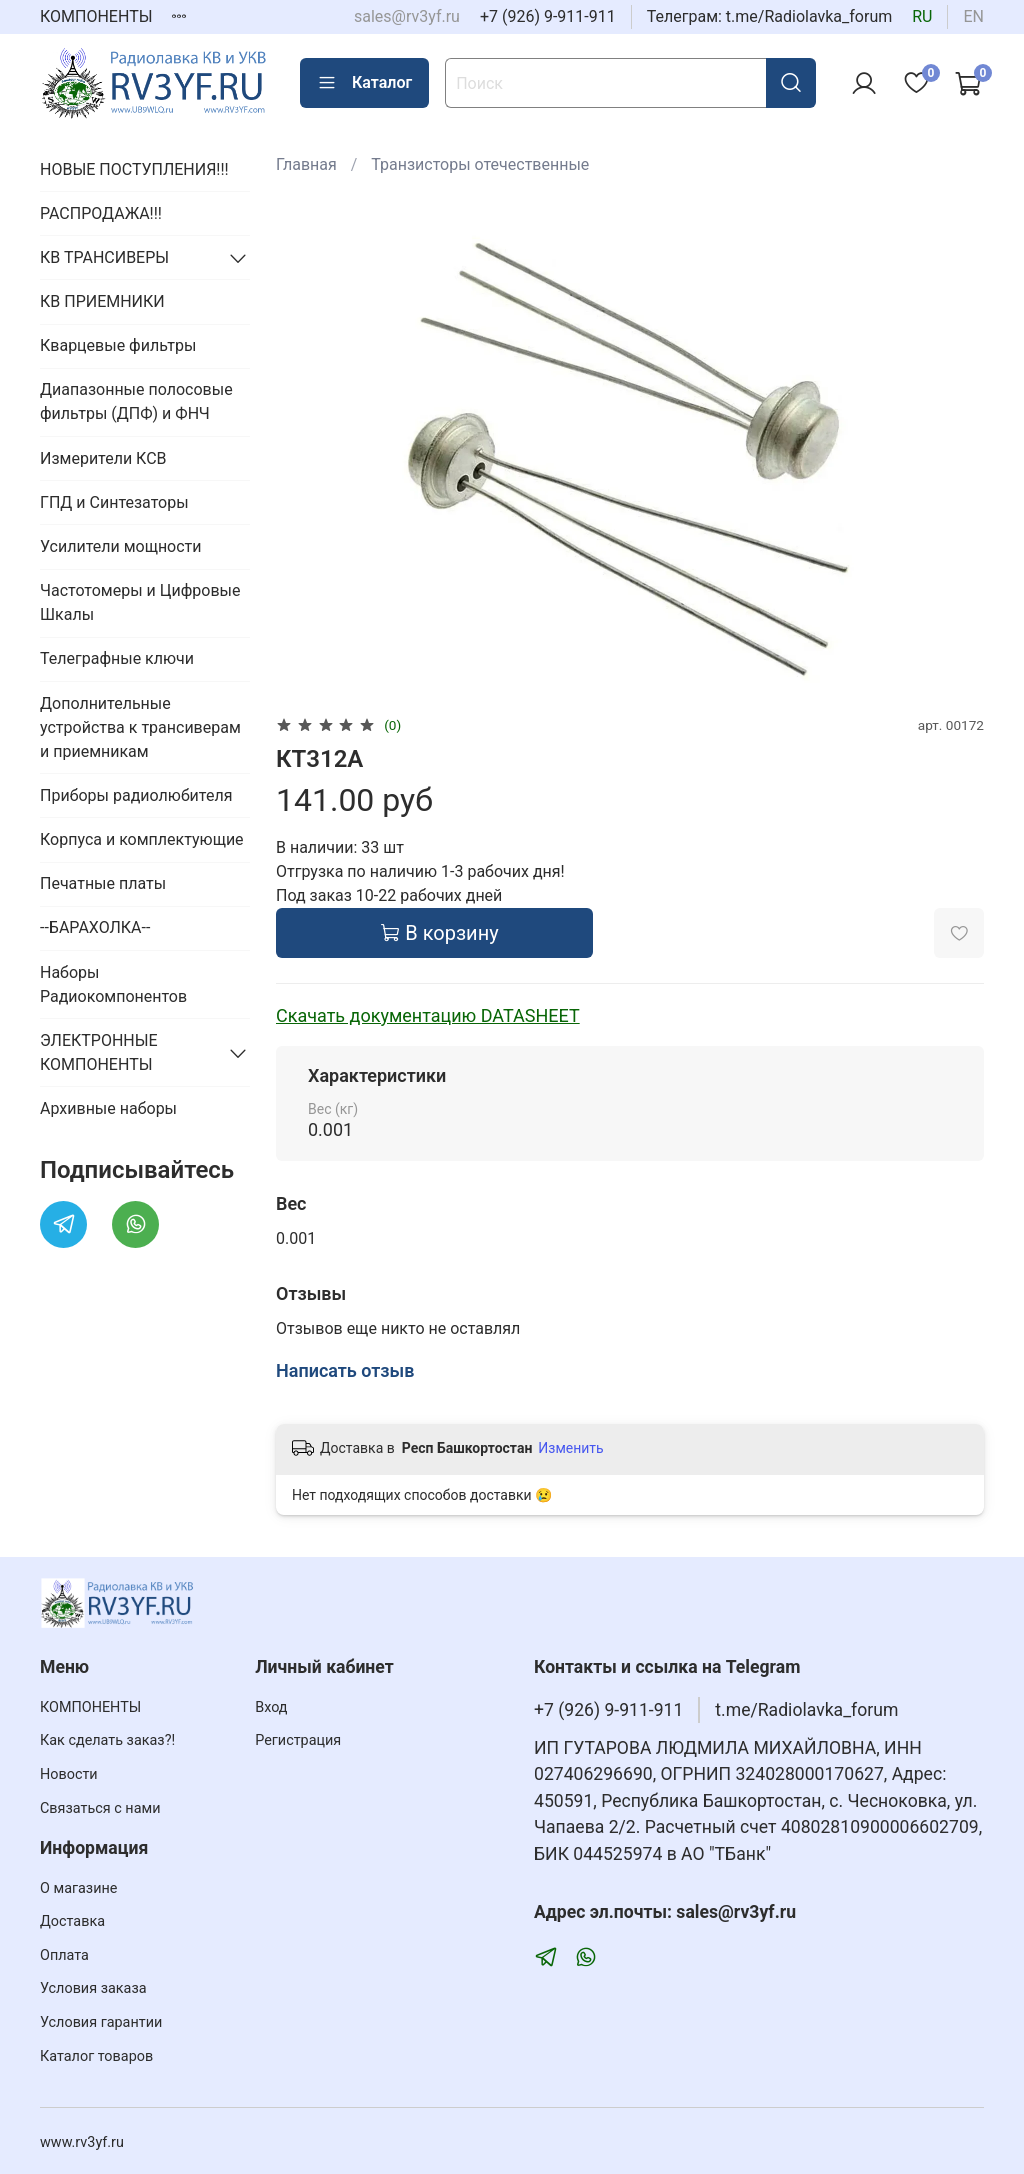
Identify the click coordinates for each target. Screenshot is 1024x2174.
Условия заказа (93, 1988)
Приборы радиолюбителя (136, 795)
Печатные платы (103, 883)
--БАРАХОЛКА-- (95, 927)
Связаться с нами (100, 1808)
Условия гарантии (101, 2022)
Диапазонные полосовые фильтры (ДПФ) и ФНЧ (136, 401)
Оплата (64, 1955)
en (973, 16)
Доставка (72, 1921)
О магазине (78, 1888)
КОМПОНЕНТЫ (96, 16)
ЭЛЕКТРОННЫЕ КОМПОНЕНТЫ (99, 1052)
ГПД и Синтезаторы (114, 502)
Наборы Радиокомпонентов (113, 984)
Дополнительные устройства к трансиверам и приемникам (140, 727)
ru (922, 16)
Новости (69, 1774)
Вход (271, 1707)
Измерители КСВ (103, 458)
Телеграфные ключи (117, 658)
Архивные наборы (108, 1108)
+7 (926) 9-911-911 (548, 16)
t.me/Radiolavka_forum (806, 1710)
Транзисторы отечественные (480, 164)
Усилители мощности (121, 546)
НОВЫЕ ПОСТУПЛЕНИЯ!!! (134, 169)
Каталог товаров (96, 2056)
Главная (306, 164)
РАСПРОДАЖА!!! (101, 213)
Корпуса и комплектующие (142, 839)
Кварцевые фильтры (118, 345)
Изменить (570, 1448)
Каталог (364, 83)
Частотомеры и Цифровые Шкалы (140, 602)
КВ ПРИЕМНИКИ (102, 301)
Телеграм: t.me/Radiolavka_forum (770, 16)
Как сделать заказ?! (107, 1740)
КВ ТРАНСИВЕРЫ (104, 257)
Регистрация (298, 1740)
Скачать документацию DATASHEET (428, 1015)
